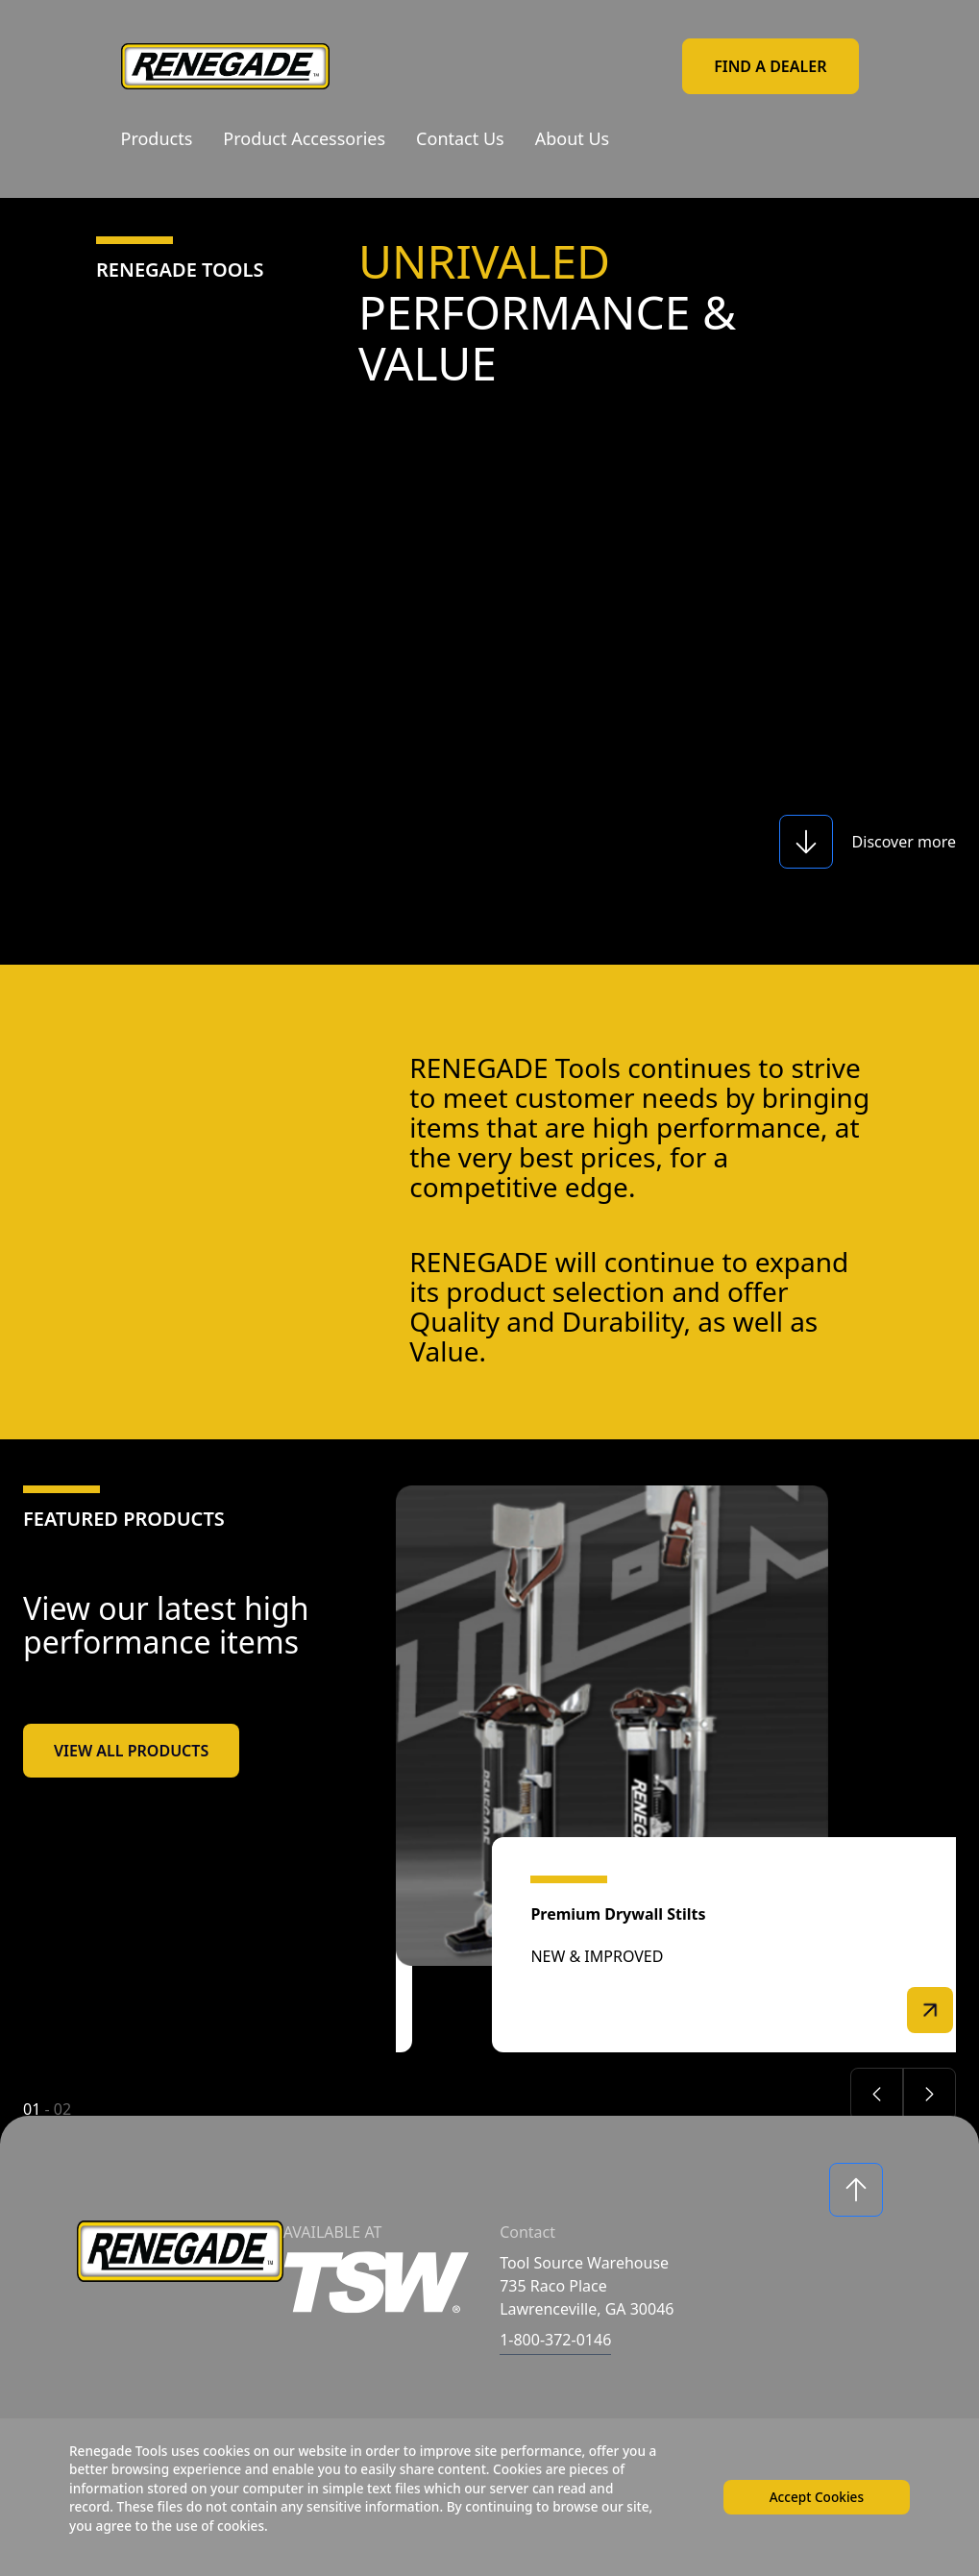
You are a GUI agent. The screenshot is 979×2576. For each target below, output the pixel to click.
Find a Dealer (770, 66)
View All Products (131, 1750)
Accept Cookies (814, 2495)
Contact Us (460, 138)
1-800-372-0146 (555, 2339)
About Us (572, 138)
